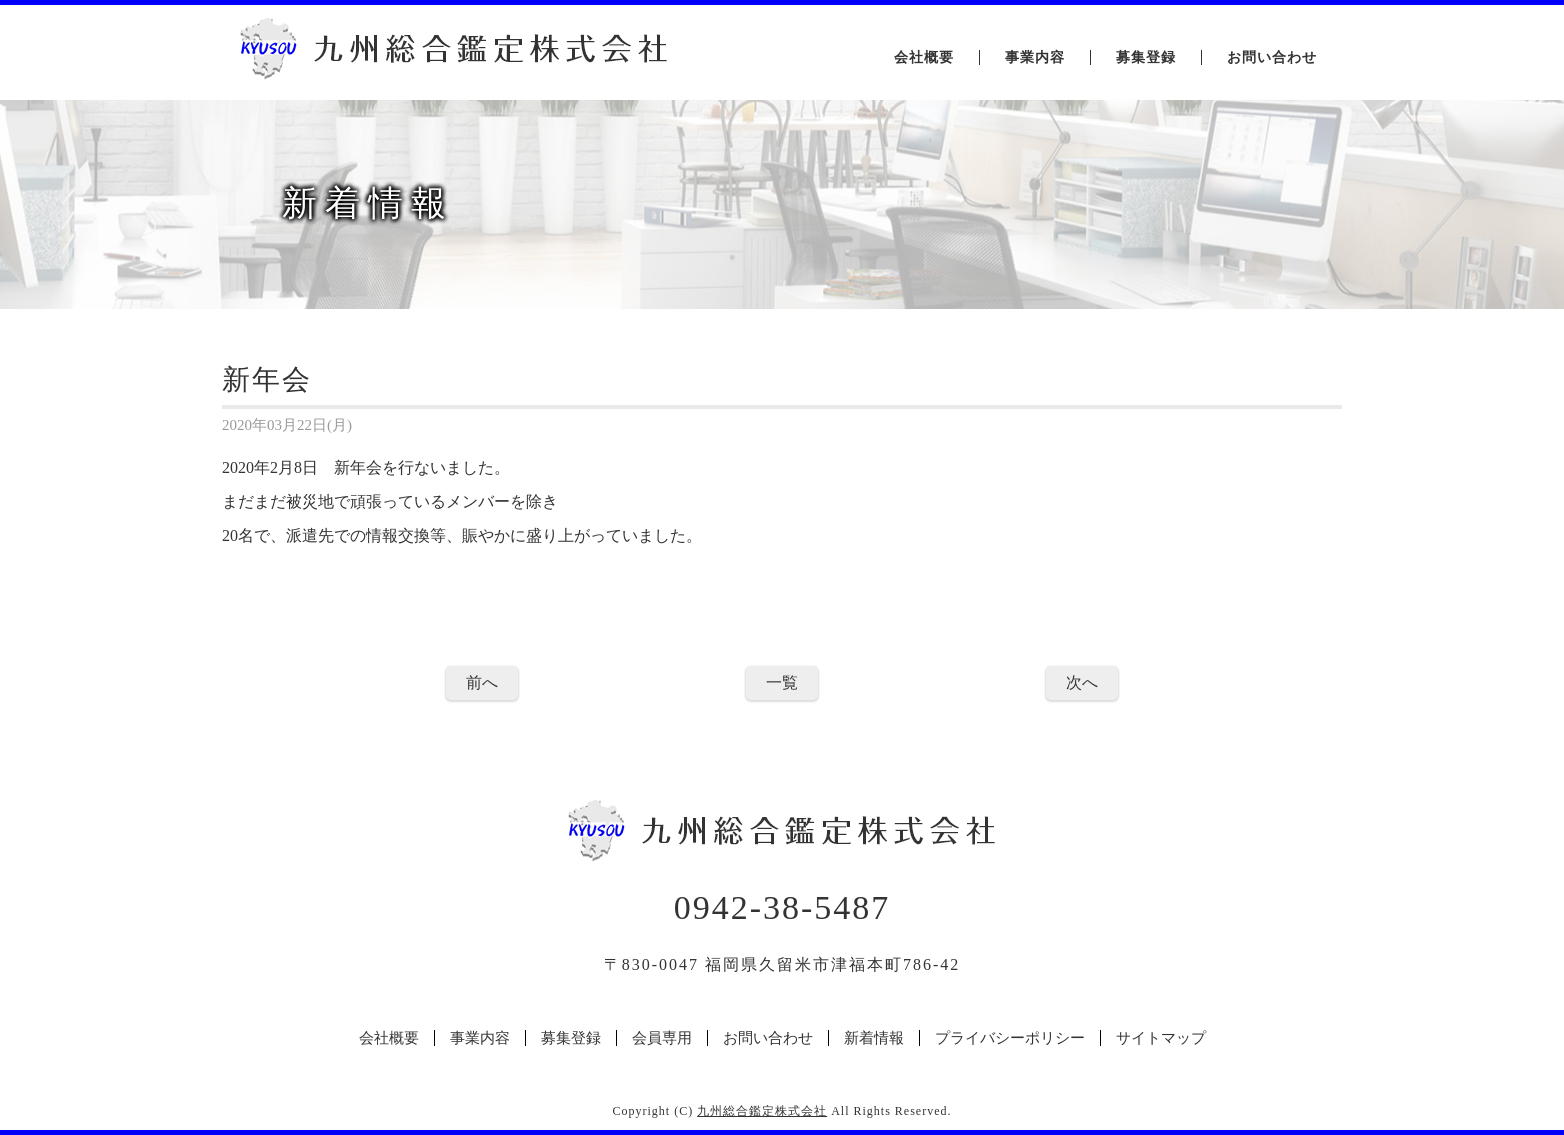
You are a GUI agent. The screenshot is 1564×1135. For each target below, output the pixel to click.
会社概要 (924, 57)
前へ (482, 682)
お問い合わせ (1272, 57)
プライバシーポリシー (1010, 1038)
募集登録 (1146, 57)
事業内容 (1035, 57)
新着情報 (874, 1038)
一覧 (782, 682)
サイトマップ (1161, 1038)
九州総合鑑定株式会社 (762, 1111)
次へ (1082, 682)
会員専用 (662, 1038)
